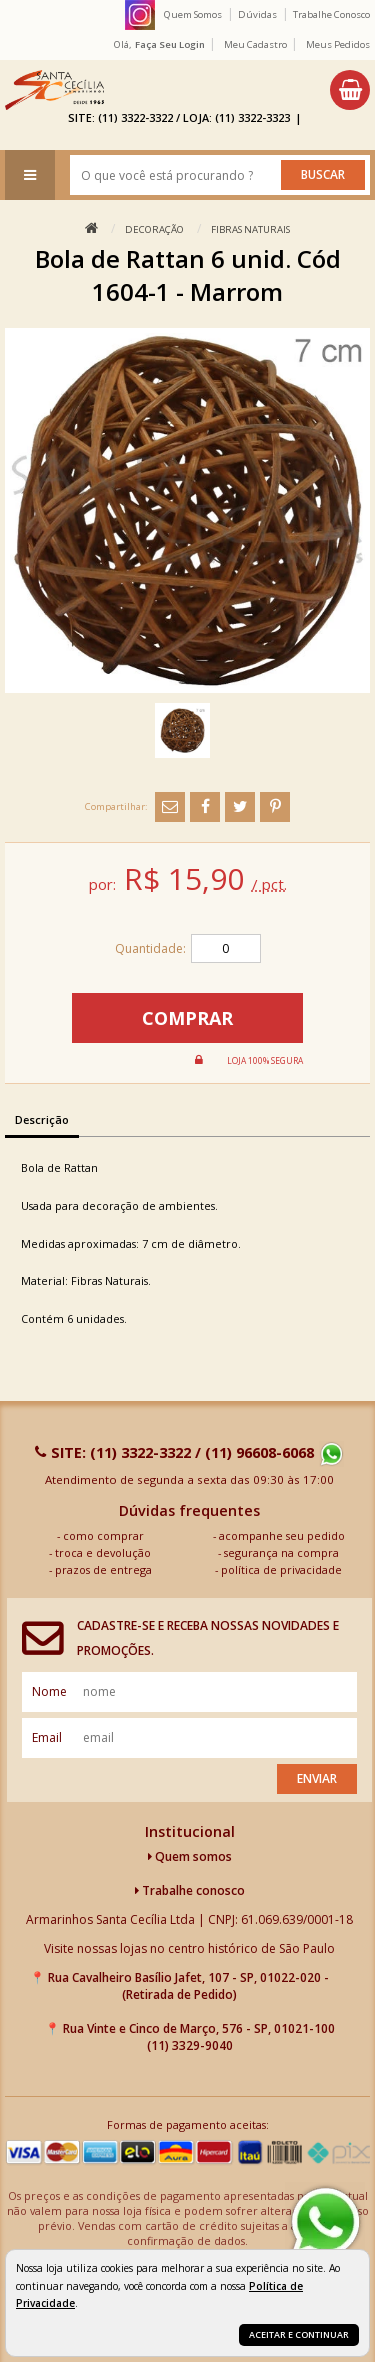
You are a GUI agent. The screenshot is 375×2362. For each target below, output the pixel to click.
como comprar (103, 1535)
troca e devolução (103, 1552)
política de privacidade (281, 1569)
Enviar (317, 1778)
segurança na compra (281, 1552)
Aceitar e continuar (299, 2334)
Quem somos (190, 1856)
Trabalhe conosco (190, 1890)
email (47, 1737)
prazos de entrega (103, 1569)
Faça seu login (170, 44)
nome (49, 1691)
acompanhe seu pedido (282, 1535)
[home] (54, 90)
